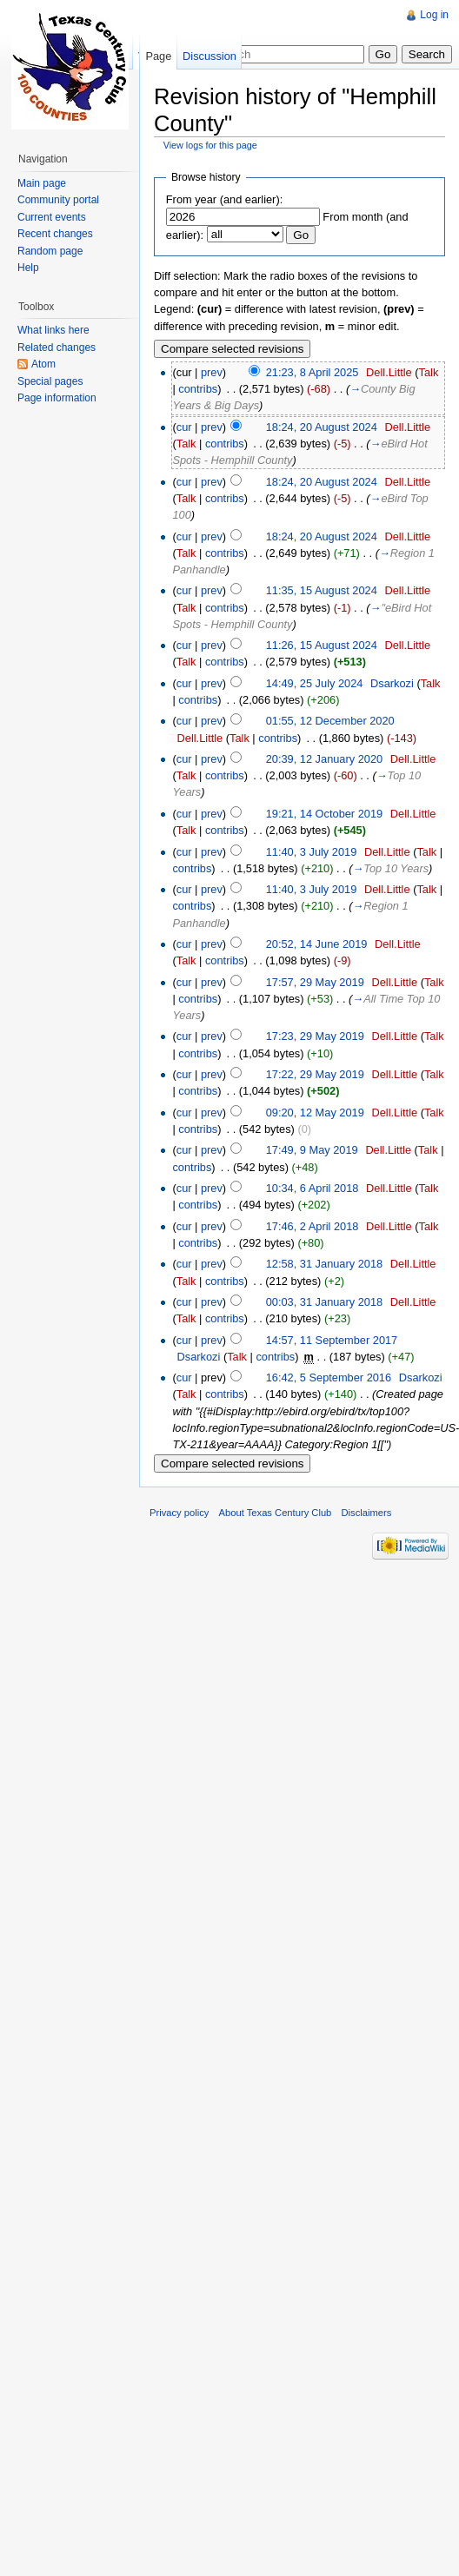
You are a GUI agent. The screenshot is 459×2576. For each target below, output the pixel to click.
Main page (41, 183)
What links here (53, 330)
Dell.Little (389, 372)
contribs (197, 388)
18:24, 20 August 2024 (321, 427)
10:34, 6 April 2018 (312, 1188)
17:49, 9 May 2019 (312, 1149)
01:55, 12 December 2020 (330, 720)
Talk (429, 372)
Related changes (56, 347)
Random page (50, 251)
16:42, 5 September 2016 (328, 1377)
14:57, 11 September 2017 (332, 1340)
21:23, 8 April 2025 (312, 372)
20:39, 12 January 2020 (324, 758)
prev (212, 372)
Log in (434, 15)
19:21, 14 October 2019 (324, 813)
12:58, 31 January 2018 (324, 1263)
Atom (43, 364)
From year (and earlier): (224, 199)
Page (158, 56)
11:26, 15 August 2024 (321, 645)
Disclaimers (367, 1512)
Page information (56, 398)
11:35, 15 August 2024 (321, 590)
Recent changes (55, 234)
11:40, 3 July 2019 (311, 851)
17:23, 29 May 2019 (315, 1036)
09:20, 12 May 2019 (315, 1112)
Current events (51, 217)
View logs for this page (210, 145)
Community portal (58, 200)
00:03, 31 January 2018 (324, 1301)
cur (184, 427)
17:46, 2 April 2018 (312, 1226)
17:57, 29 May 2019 (315, 982)
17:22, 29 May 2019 (315, 1074)
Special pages (50, 381)
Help (28, 268)
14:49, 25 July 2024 (314, 683)
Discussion (209, 56)
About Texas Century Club (275, 1512)
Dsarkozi (392, 683)
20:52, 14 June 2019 (317, 943)
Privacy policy (179, 1512)
